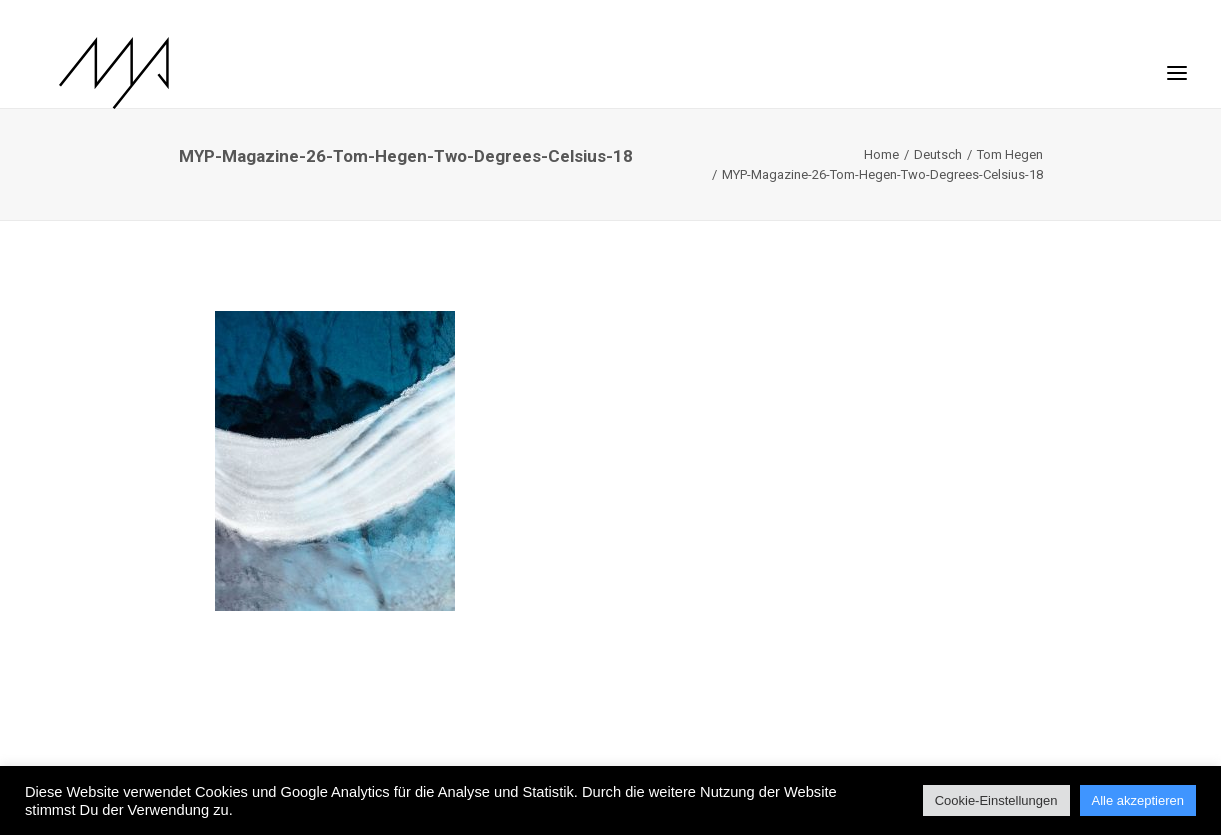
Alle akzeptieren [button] (1138, 800)
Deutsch (938, 154)
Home (881, 154)
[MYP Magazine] (90, 73)
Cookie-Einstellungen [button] (996, 800)
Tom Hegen (1010, 154)
